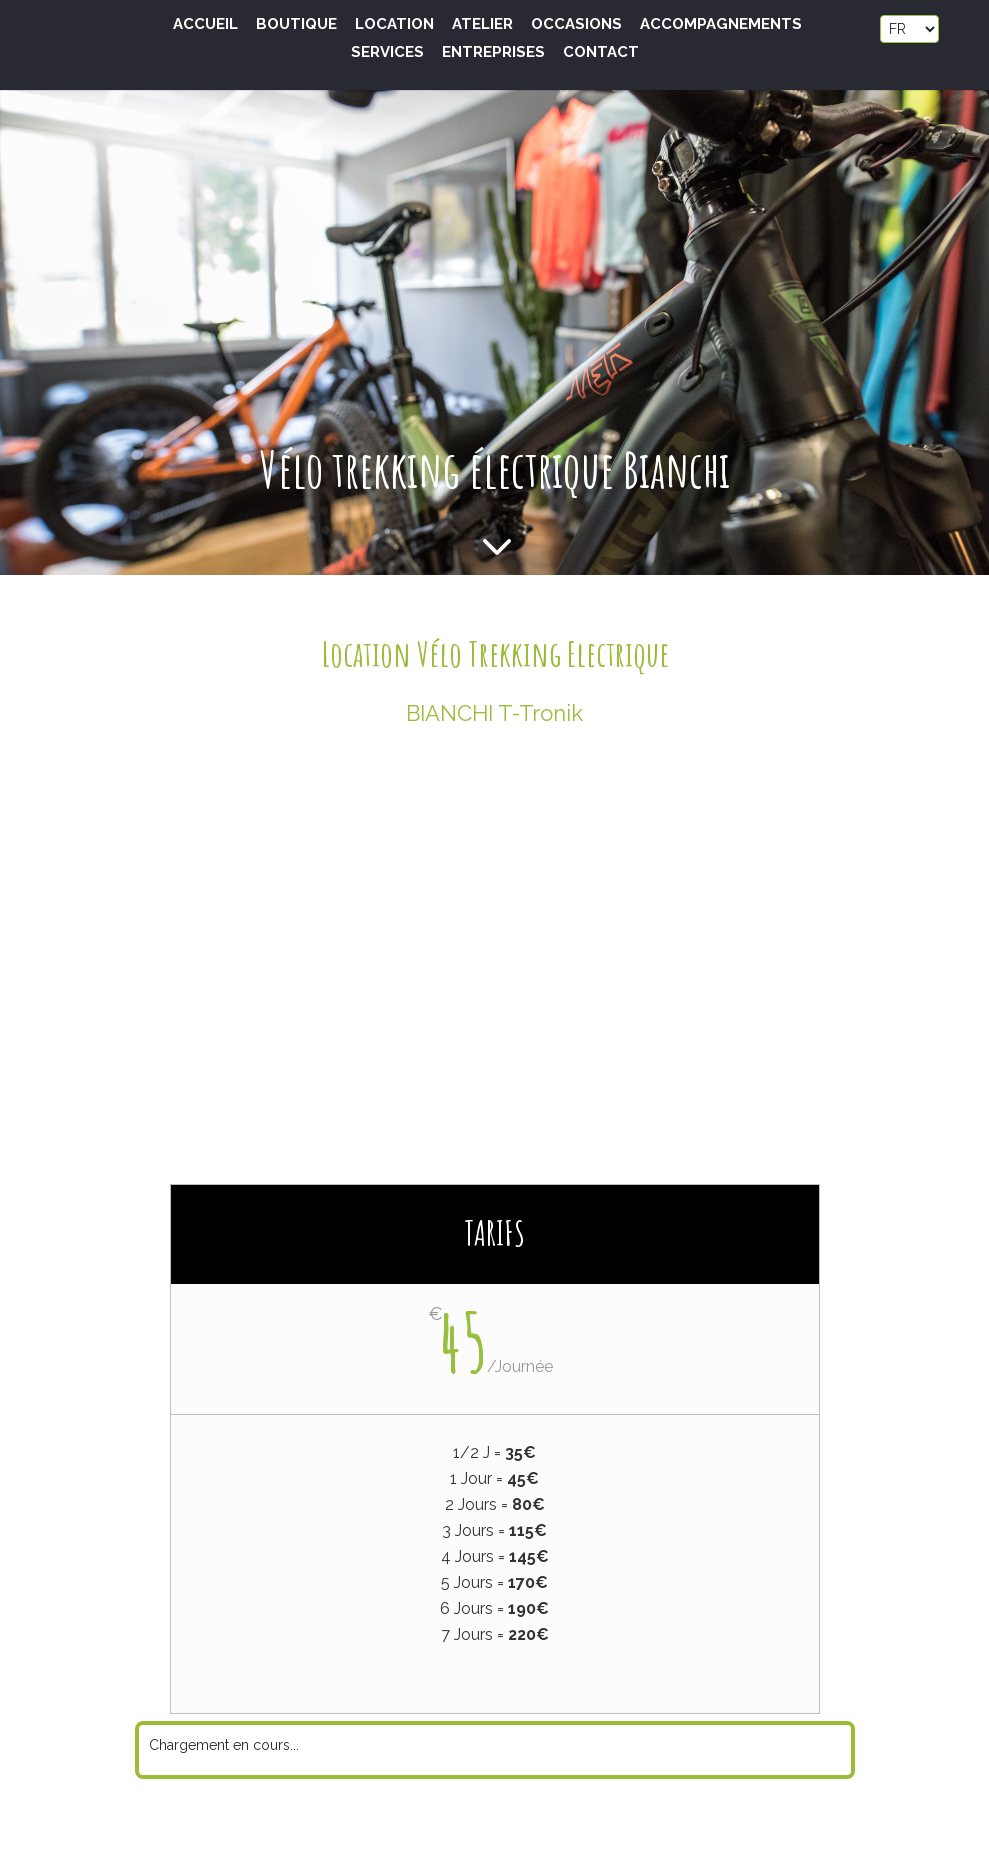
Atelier (482, 25)
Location (394, 25)
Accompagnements (721, 25)
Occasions (576, 25)
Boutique (296, 25)
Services (387, 53)
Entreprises (493, 53)
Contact (601, 53)
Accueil (205, 25)
